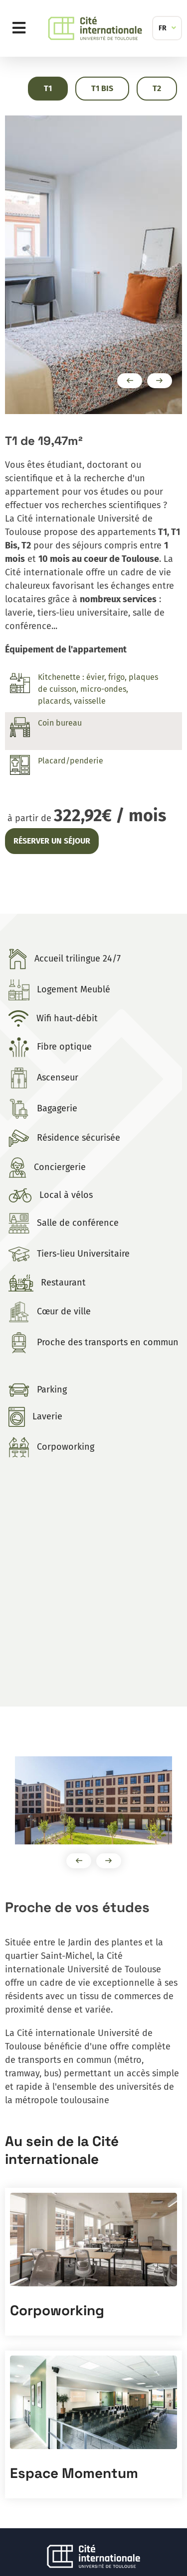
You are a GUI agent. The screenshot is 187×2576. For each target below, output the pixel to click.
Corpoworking (57, 2310)
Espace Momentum (74, 2473)
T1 (48, 88)
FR (163, 28)
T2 (157, 88)
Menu (21, 28)
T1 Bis (102, 88)
